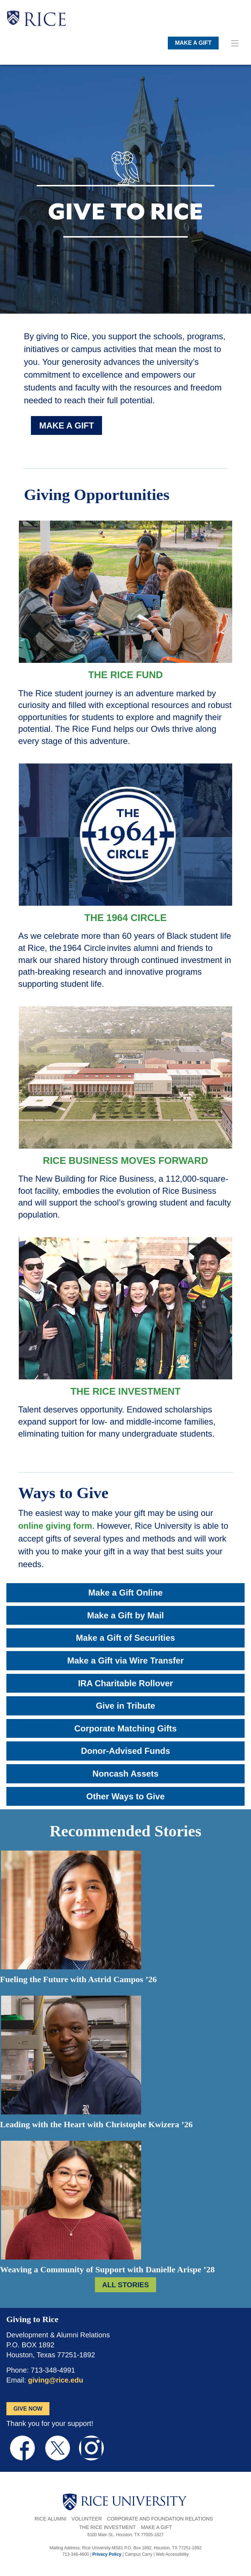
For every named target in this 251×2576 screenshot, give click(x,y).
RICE (45, 21)
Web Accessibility (172, 2554)
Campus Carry (138, 2554)
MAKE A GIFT (193, 43)
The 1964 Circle (125, 917)
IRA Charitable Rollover (125, 1683)
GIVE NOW (28, 2409)
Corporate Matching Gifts (125, 1728)
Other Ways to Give (125, 1796)
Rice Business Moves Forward (125, 1160)
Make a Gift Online (125, 1592)
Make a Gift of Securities (125, 1638)
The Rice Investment (125, 1391)
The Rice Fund (125, 674)
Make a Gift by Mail (125, 1615)
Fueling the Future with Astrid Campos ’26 (78, 1979)
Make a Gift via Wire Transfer (125, 1660)
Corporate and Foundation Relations (160, 2519)
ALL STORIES (125, 2285)
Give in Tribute (125, 1705)
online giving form (55, 1526)
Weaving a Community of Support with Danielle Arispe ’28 (107, 2269)
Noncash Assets (125, 1773)
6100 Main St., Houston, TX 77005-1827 (125, 2534)
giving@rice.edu (55, 2380)
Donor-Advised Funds (125, 1751)
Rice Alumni (50, 2519)
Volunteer (86, 2519)
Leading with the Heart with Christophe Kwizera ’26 (96, 2124)
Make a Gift (156, 2527)
